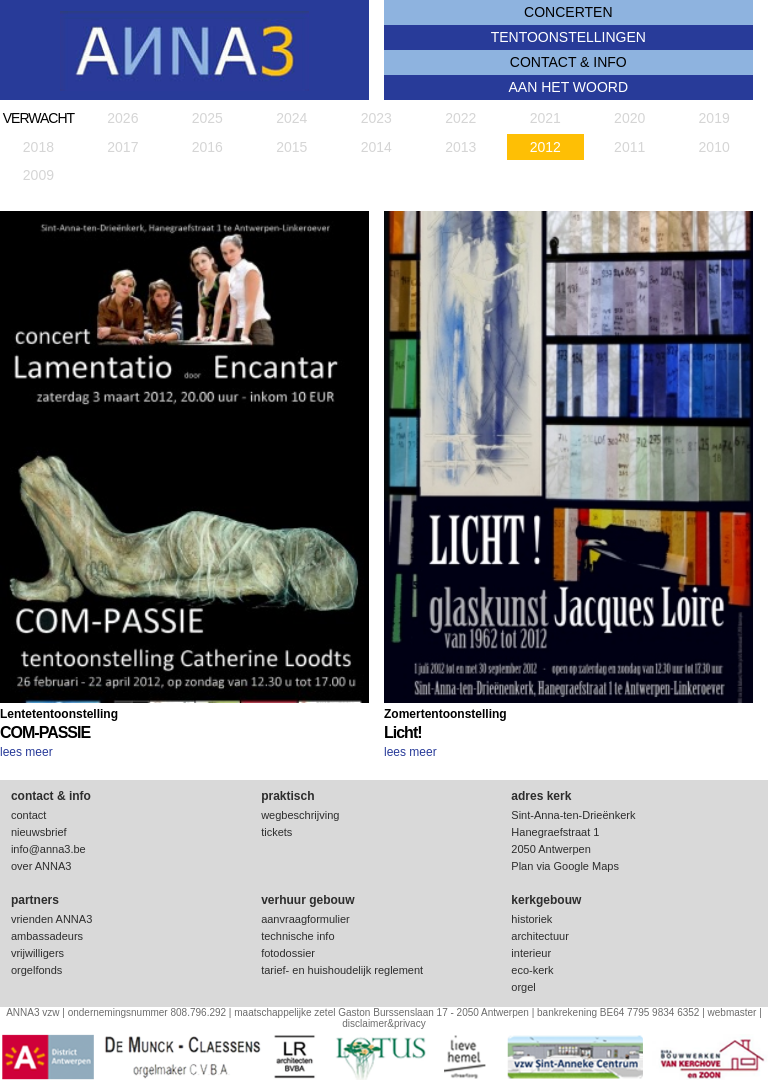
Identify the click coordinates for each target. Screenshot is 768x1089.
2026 (122, 118)
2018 (38, 147)
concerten (568, 12)
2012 (545, 147)
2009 (38, 175)
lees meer (26, 752)
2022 (460, 118)
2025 (207, 118)
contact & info (568, 62)
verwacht (38, 118)
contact (28, 815)
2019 (714, 118)
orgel (523, 987)
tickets (276, 832)
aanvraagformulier (305, 919)
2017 (122, 147)
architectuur (539, 936)
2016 (207, 147)
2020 (629, 118)
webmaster (732, 1012)
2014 (376, 147)
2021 (545, 118)
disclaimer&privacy (383, 1023)
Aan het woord (569, 87)
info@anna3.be (48, 849)
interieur (531, 953)
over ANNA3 (41, 866)
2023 (376, 118)
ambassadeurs (47, 936)
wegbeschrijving (300, 815)
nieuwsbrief (39, 832)
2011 (629, 147)
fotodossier (288, 953)
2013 (460, 147)
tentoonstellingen (568, 37)
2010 (714, 147)
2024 (291, 118)
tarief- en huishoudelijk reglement (342, 970)
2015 (291, 147)
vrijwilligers (37, 953)
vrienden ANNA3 (51, 919)
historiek (531, 919)
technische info (297, 936)
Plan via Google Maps (565, 866)
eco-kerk (532, 970)
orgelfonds (36, 970)
